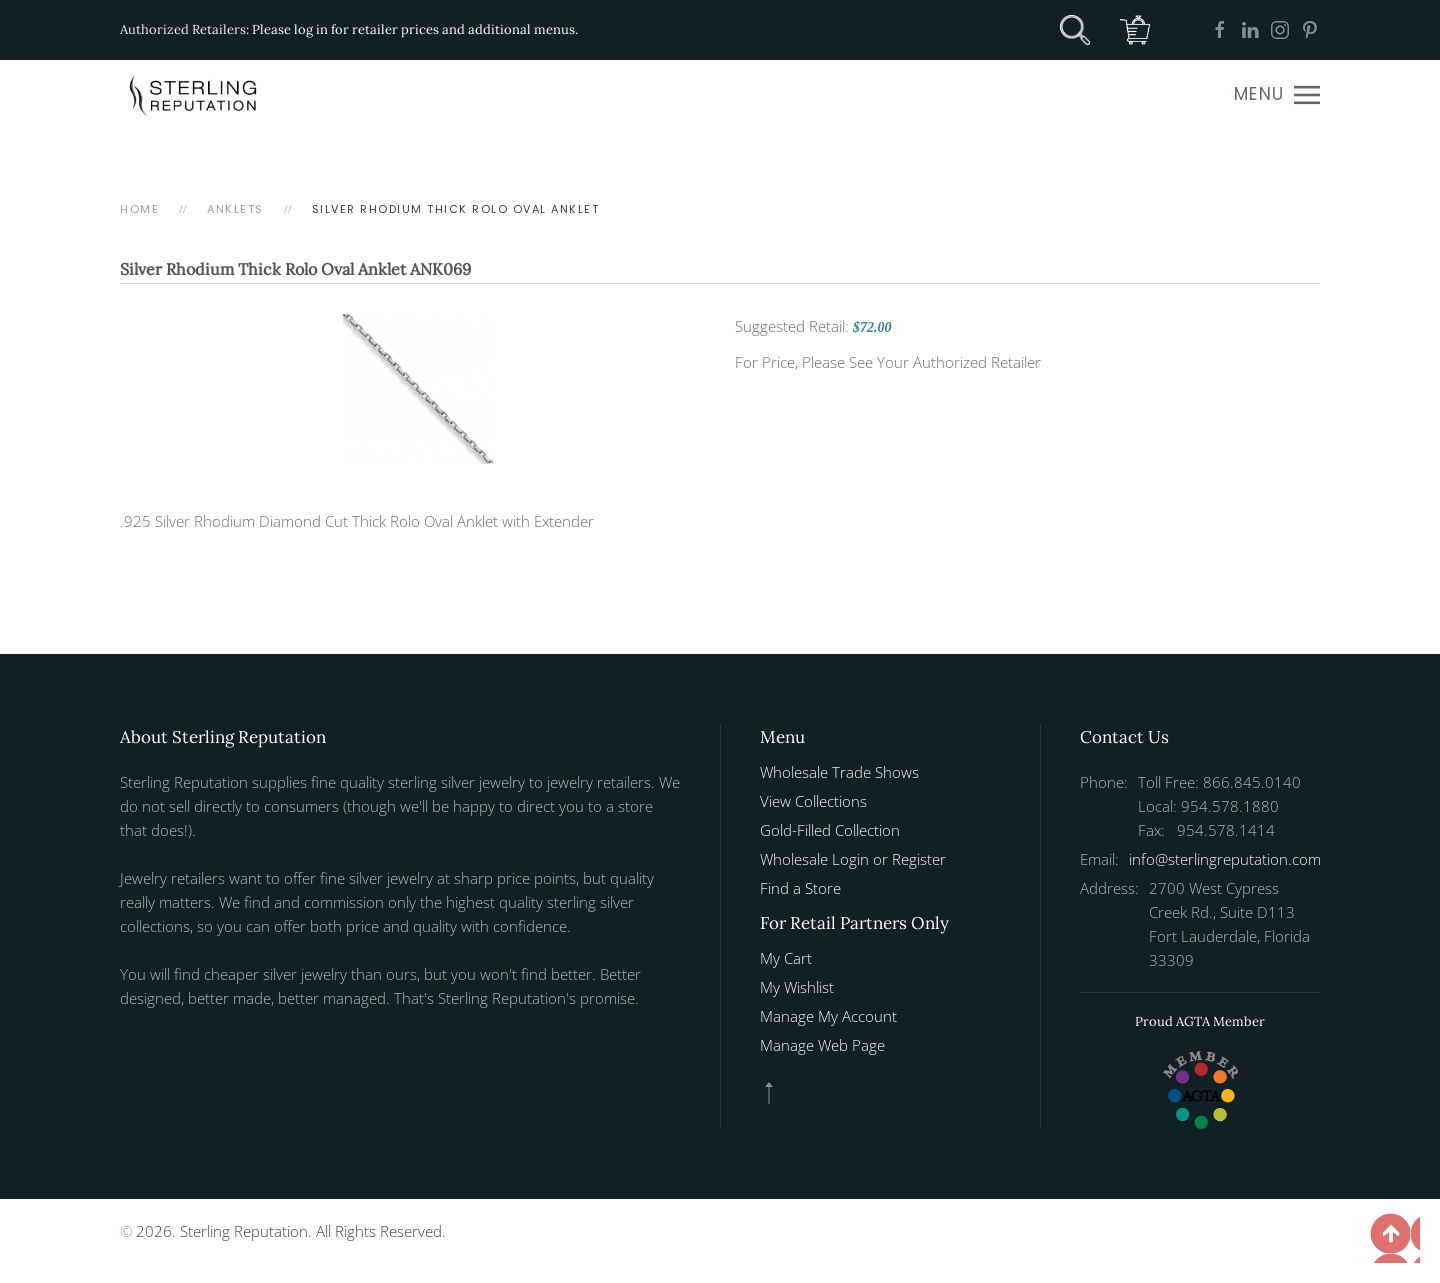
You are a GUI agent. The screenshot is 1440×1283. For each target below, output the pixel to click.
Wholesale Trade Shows (839, 772)
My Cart (786, 958)
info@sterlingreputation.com (1225, 859)
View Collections (813, 801)
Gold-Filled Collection (830, 830)
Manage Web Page (822, 1045)
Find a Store (800, 888)
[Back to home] (195, 95)
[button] (1277, 95)
